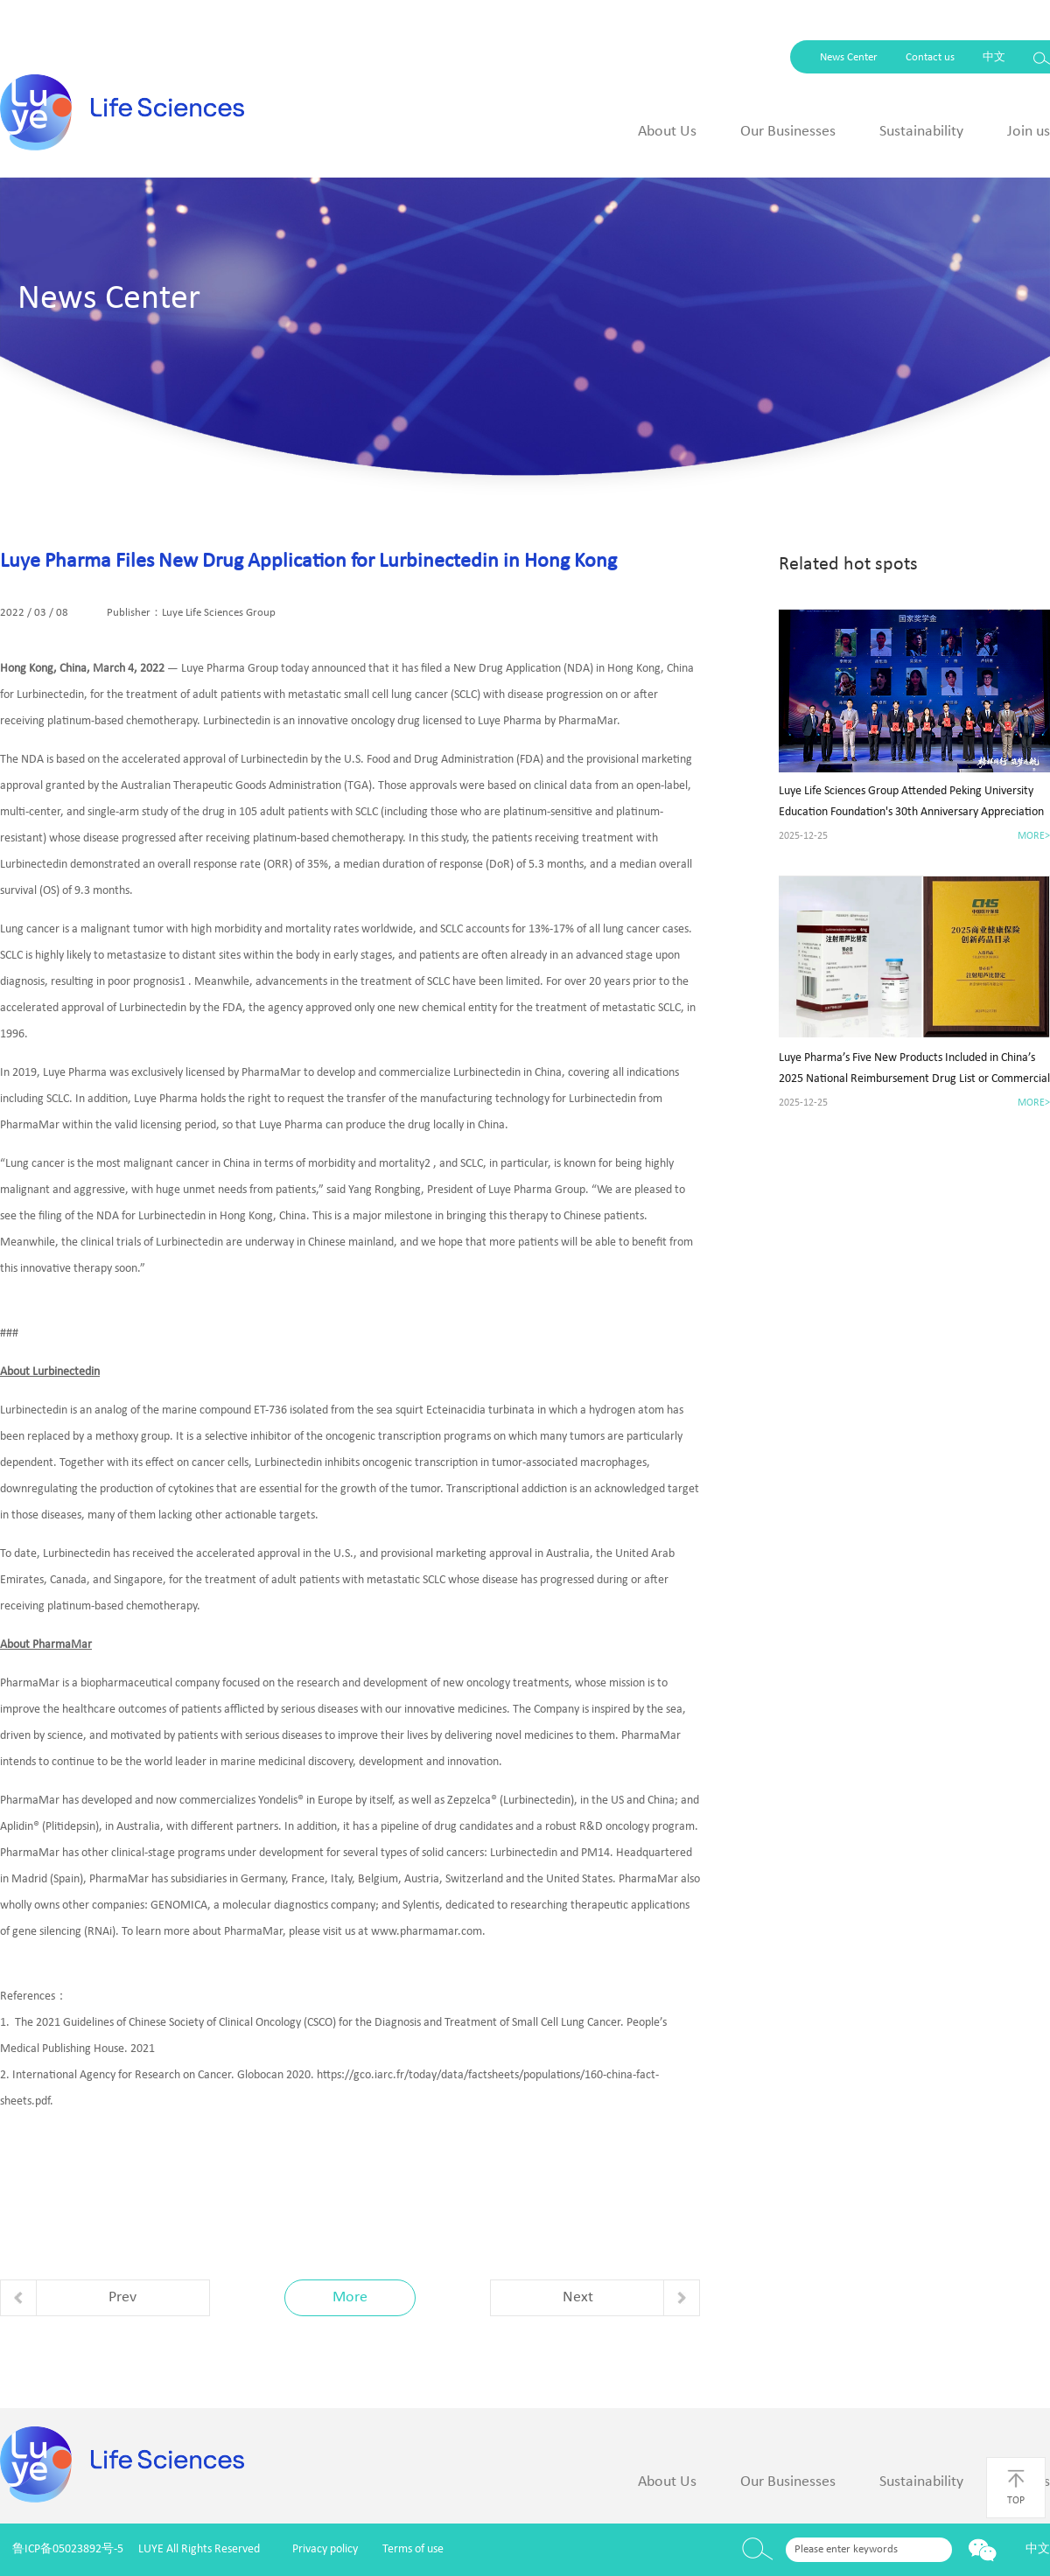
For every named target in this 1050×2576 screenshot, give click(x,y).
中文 (994, 57)
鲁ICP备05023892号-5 (67, 2549)
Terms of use (413, 2549)
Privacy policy (325, 2549)
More (350, 2297)
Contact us (930, 57)
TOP (1016, 2487)
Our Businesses (788, 131)
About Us (667, 131)
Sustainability (921, 131)
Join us (1028, 131)
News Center (849, 57)
